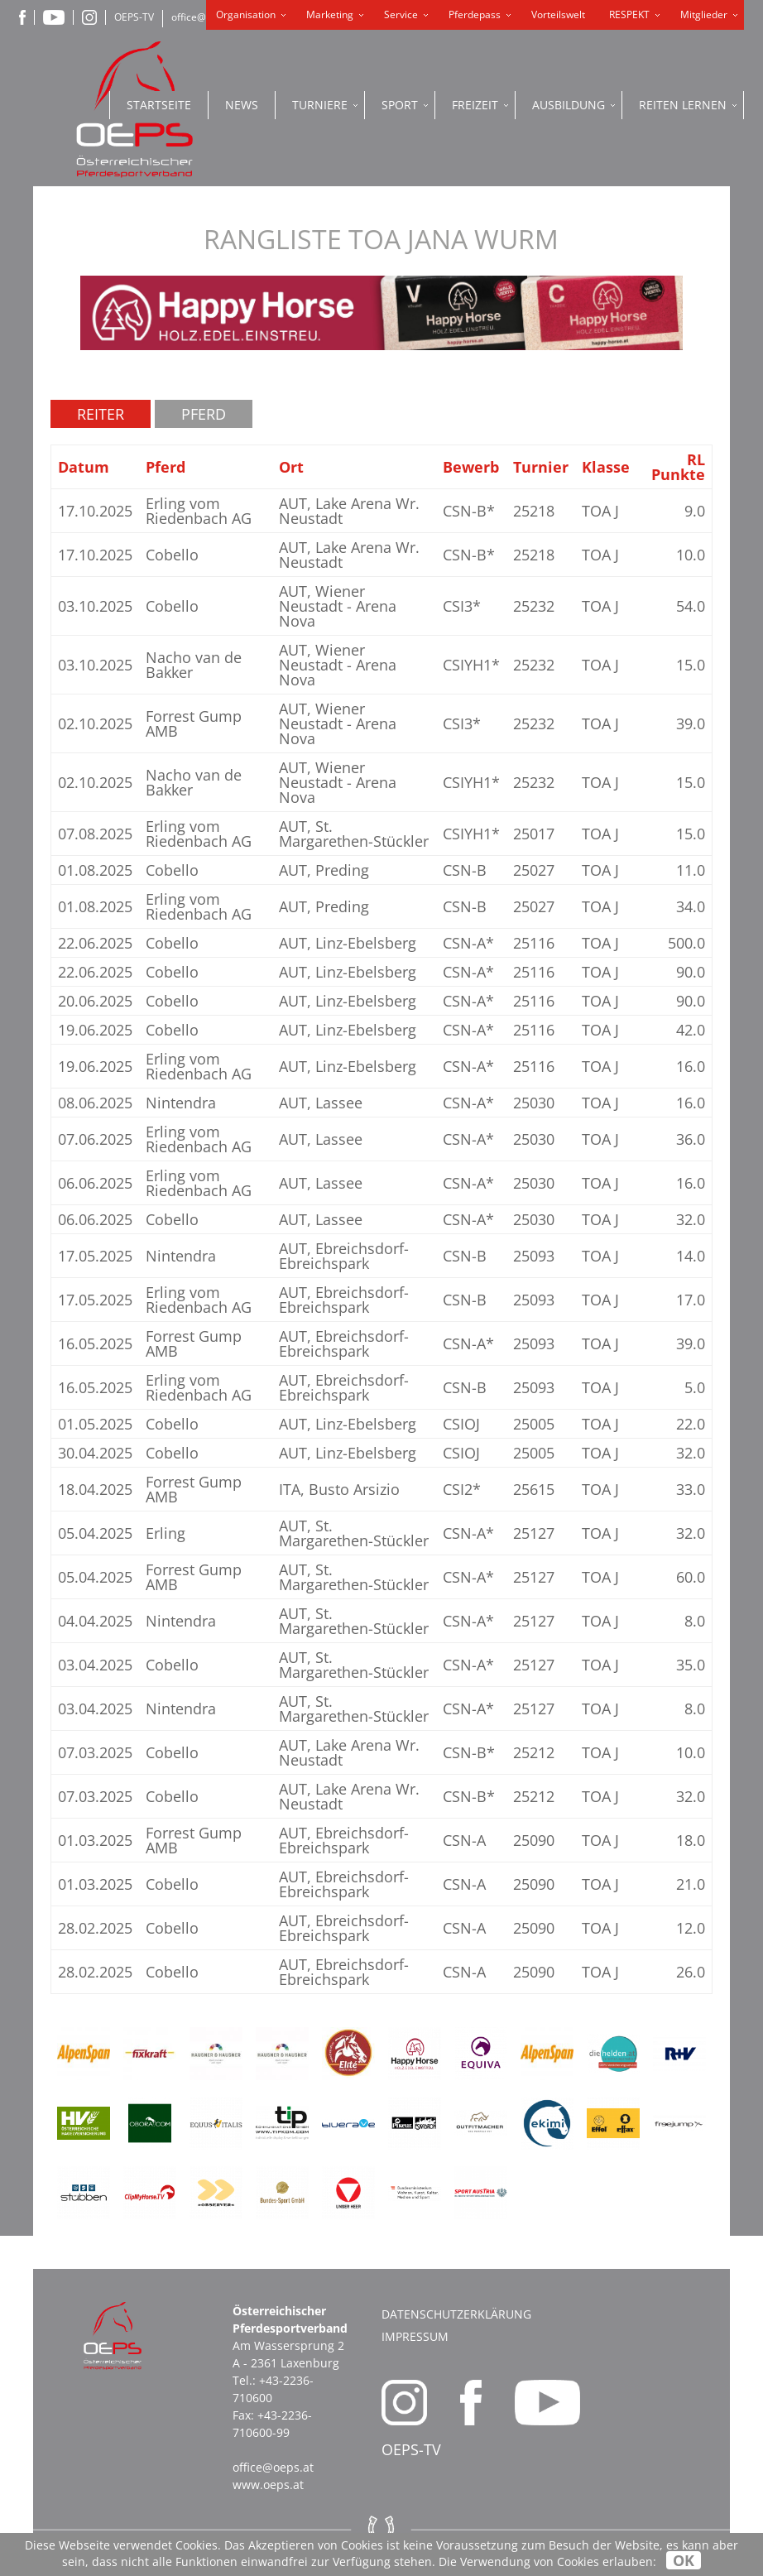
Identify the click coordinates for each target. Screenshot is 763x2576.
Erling (165, 1533)
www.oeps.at (268, 2484)
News (241, 105)
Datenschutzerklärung (456, 2314)
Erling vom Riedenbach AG (199, 510)
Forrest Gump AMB (194, 723)
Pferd (203, 414)
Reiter (100, 414)
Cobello (172, 555)
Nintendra (181, 1103)
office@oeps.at (273, 2467)
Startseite (159, 105)
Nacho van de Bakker (194, 664)
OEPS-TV (134, 17)
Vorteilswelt (558, 14)
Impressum (415, 2336)
